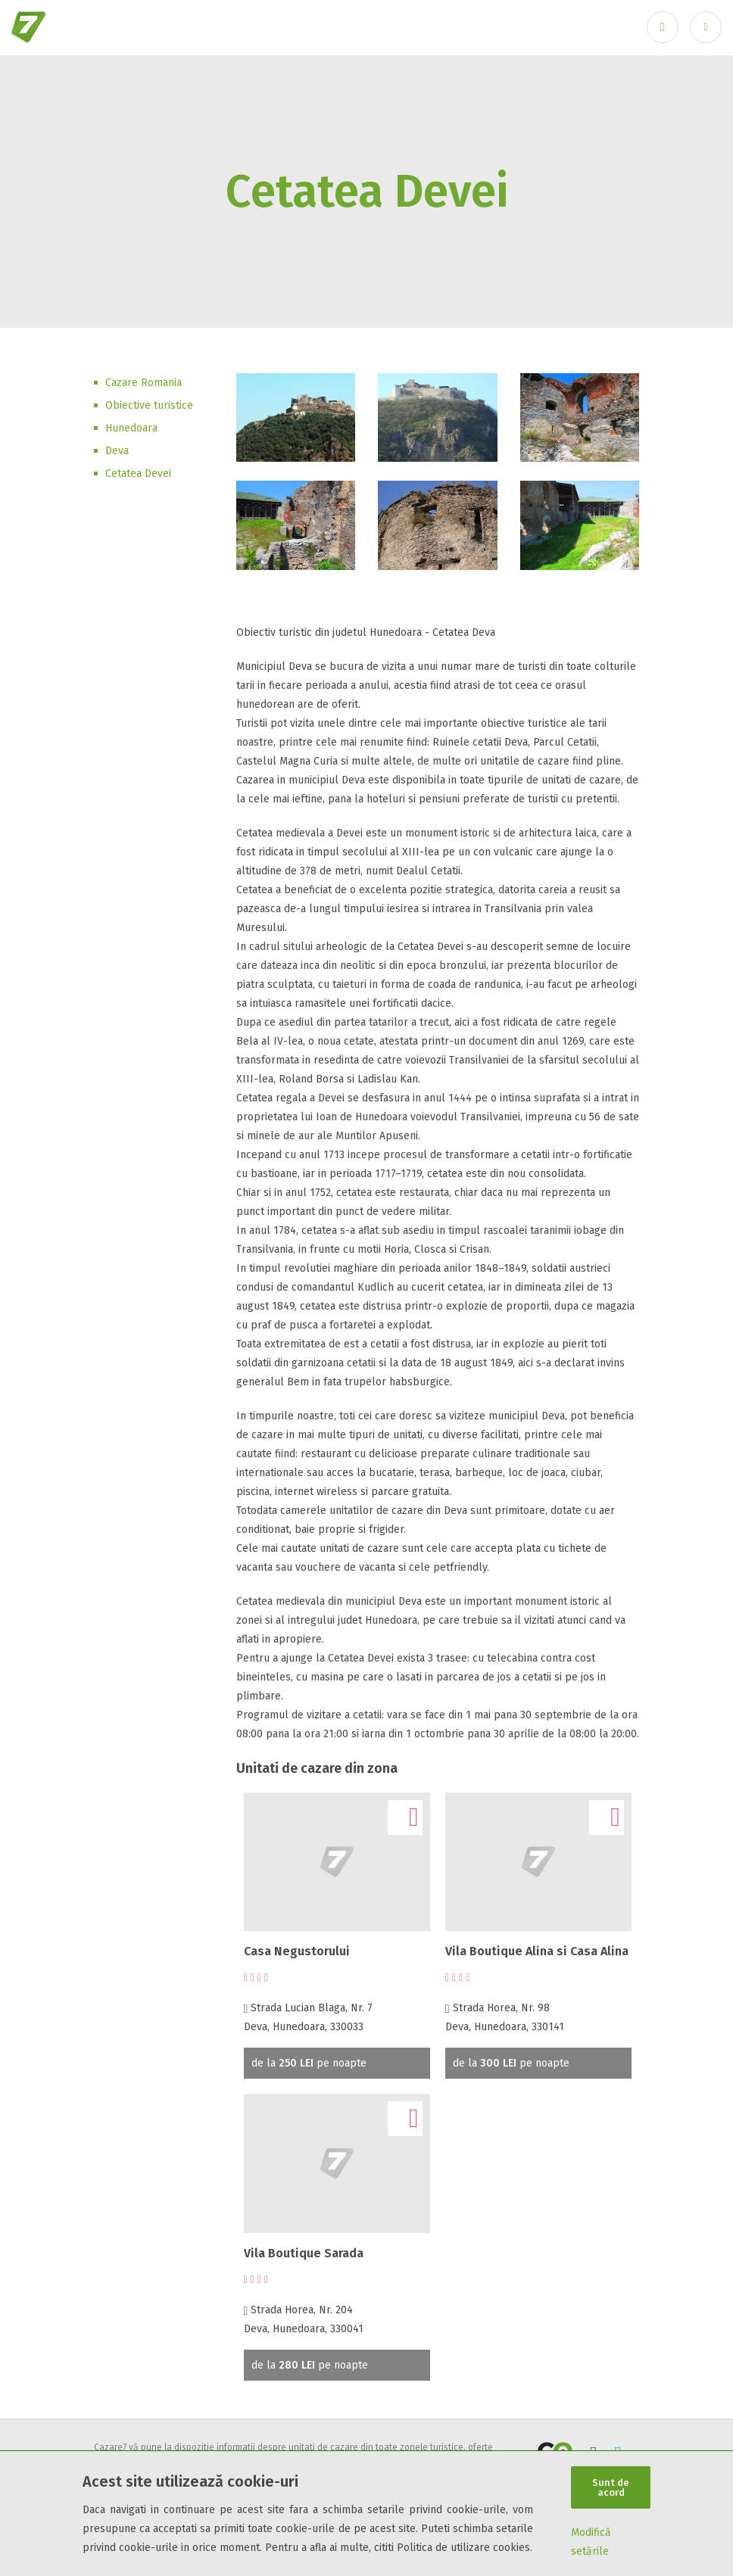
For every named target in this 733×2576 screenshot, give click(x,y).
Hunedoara (131, 428)
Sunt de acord (610, 2486)
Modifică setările (591, 2542)
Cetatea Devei (138, 473)
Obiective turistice (149, 405)
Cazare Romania (143, 382)
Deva (117, 450)
